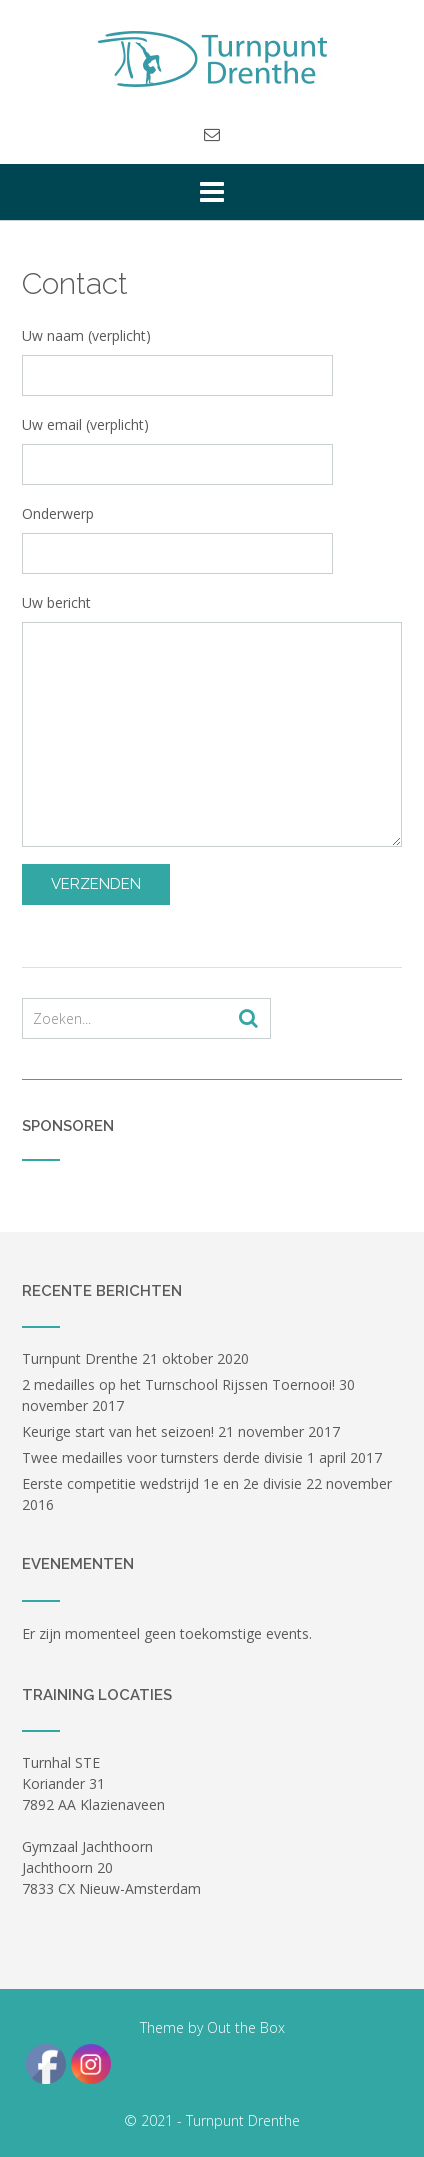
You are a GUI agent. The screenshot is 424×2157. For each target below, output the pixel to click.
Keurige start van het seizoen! (118, 1431)
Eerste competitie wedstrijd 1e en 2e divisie (162, 1483)
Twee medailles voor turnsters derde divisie (162, 1457)
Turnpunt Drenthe (80, 1358)
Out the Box (246, 2027)
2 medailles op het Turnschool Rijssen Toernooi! (178, 1384)
